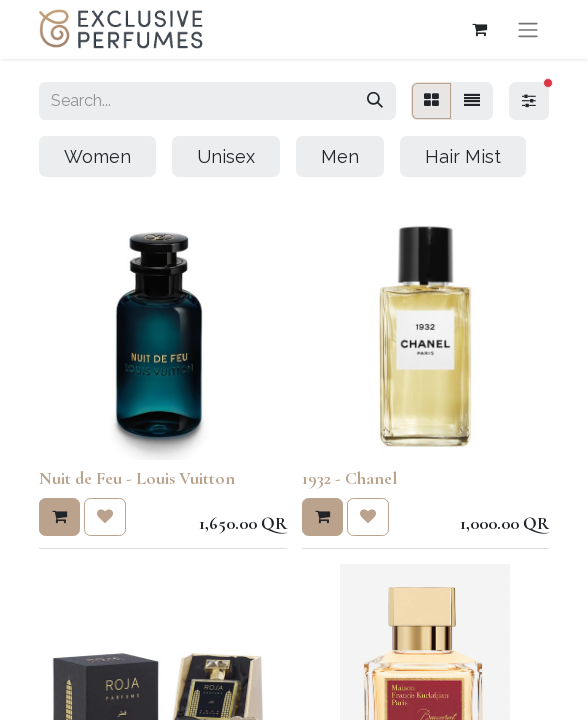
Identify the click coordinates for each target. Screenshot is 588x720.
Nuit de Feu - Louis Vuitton (137, 478)
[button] (59, 517)
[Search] (375, 101)
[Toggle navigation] (528, 29)
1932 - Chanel (349, 478)
